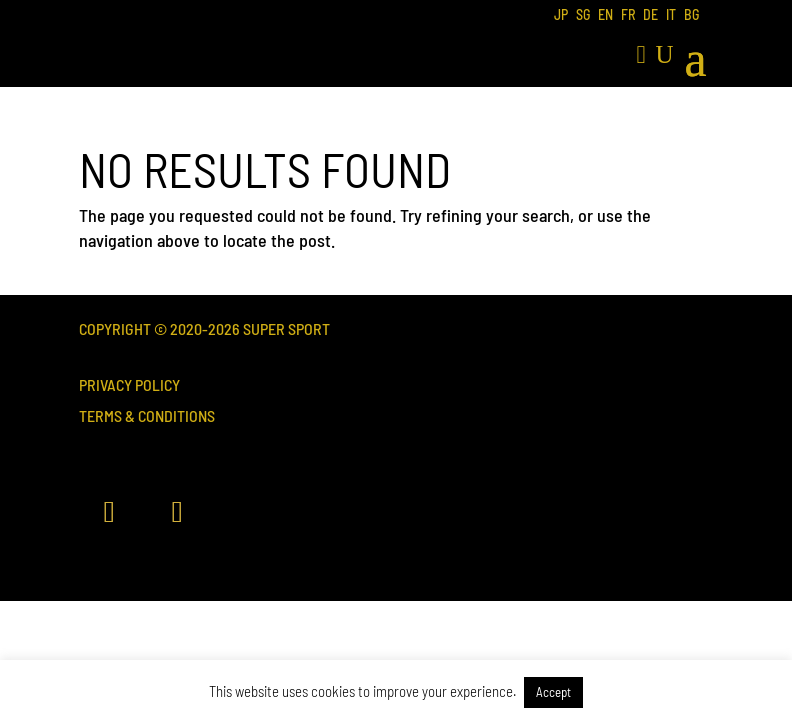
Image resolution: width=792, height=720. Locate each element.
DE (650, 15)
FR (628, 15)
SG (583, 15)
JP (561, 15)
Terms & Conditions (147, 415)
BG (691, 15)
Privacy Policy (129, 384)
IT (671, 15)
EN (605, 15)
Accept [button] (553, 692)
